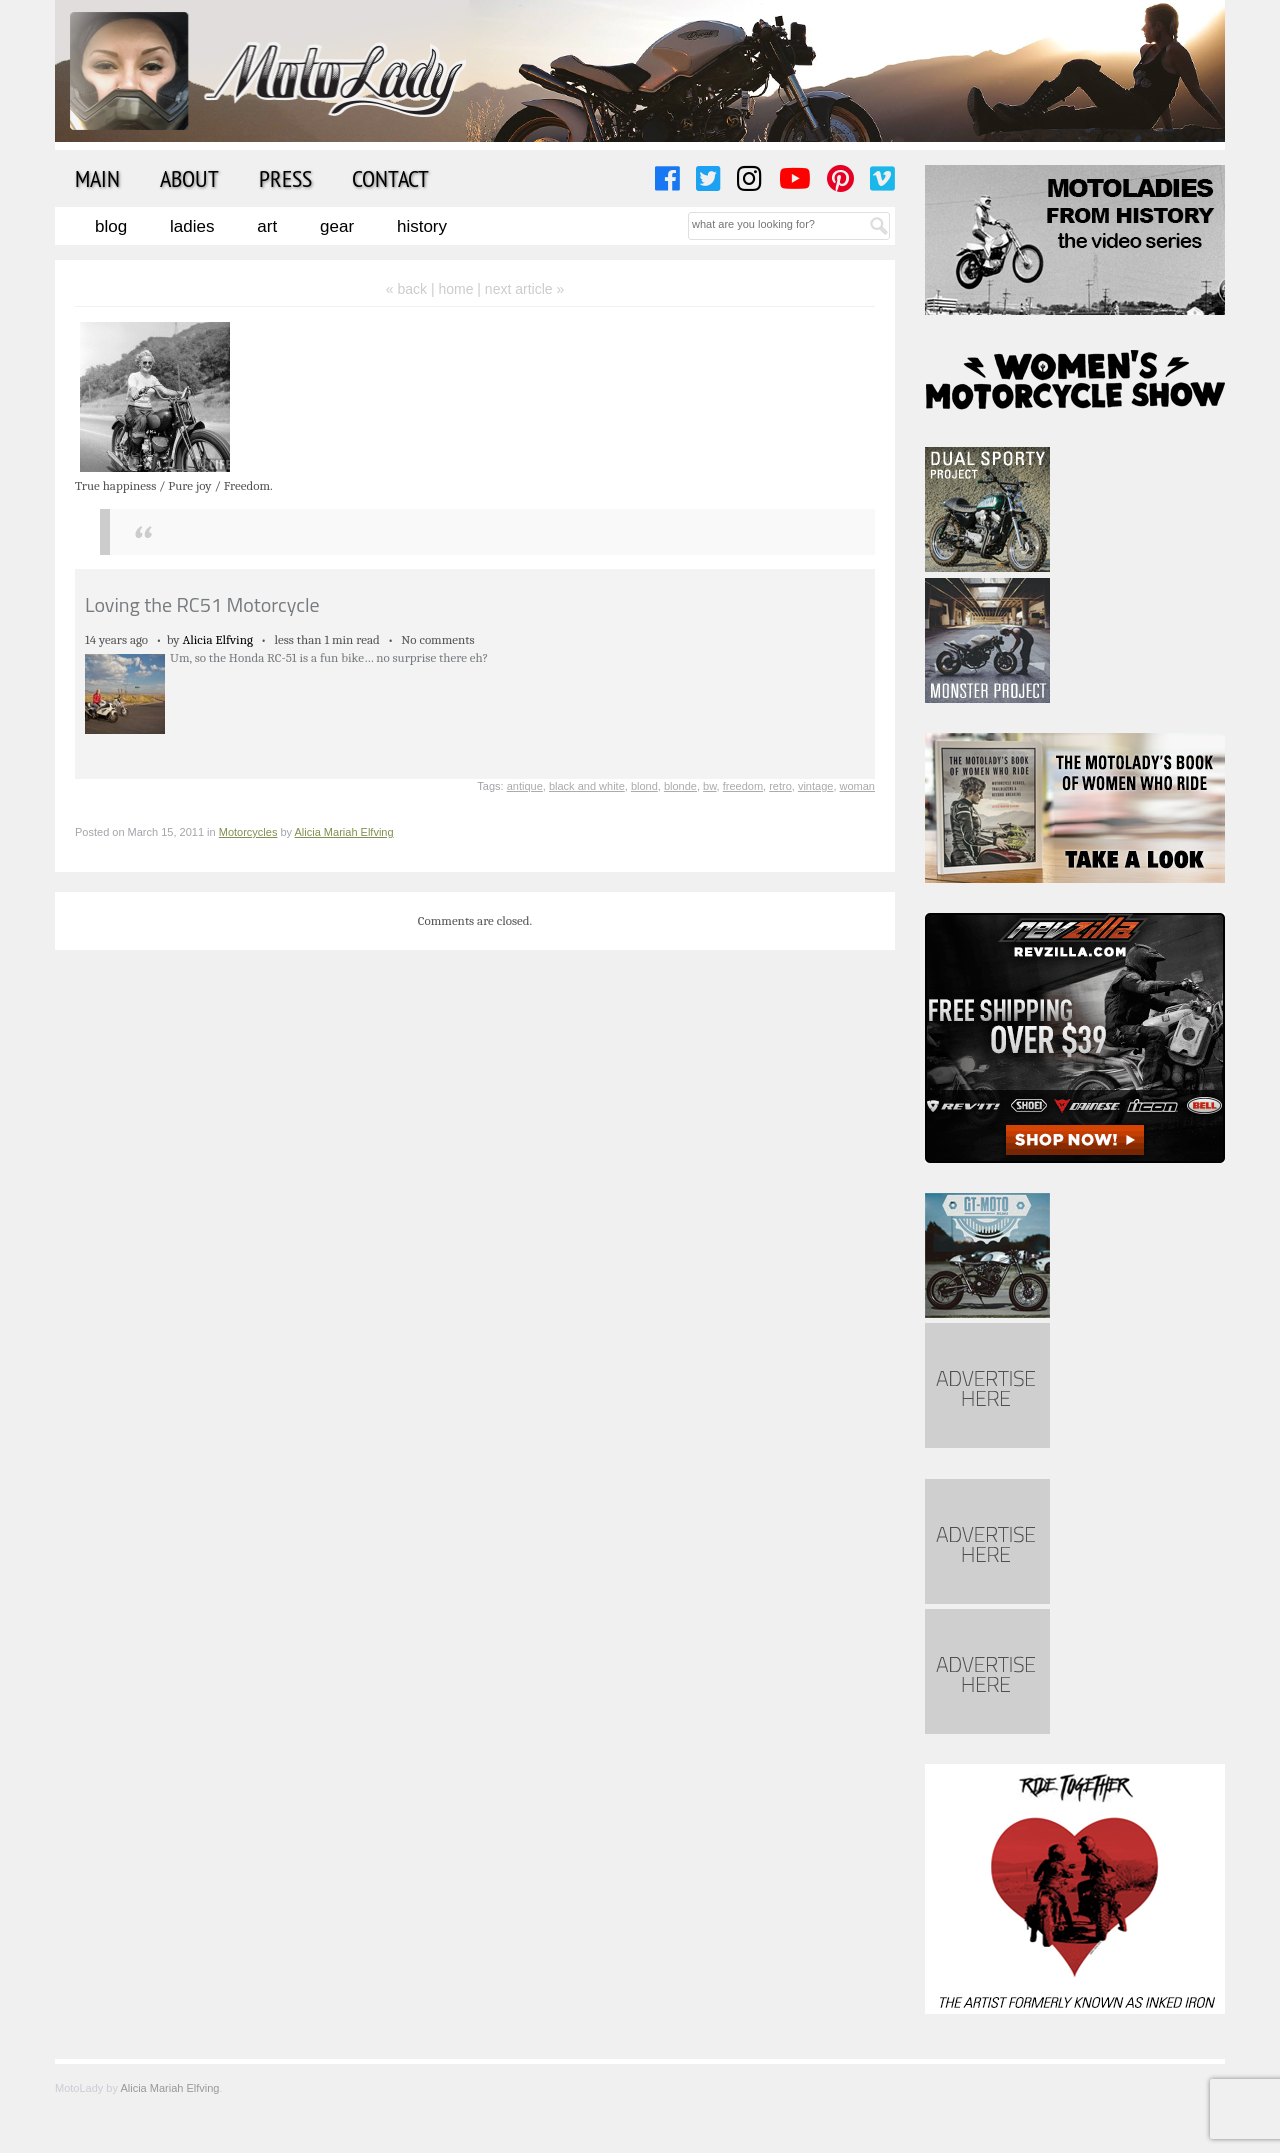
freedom (743, 786)
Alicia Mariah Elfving (344, 832)
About (189, 178)
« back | (412, 289)
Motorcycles (248, 832)
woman (857, 786)
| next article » (520, 289)
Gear (337, 226)
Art (267, 226)
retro (780, 786)
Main (97, 178)
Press (285, 178)
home (455, 289)
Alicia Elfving (217, 639)
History (422, 226)
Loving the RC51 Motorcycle (202, 604)
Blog (111, 226)
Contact (390, 178)
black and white (587, 786)
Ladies (192, 226)
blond (644, 786)
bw (709, 786)
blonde (680, 786)
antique (525, 786)
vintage (815, 786)
